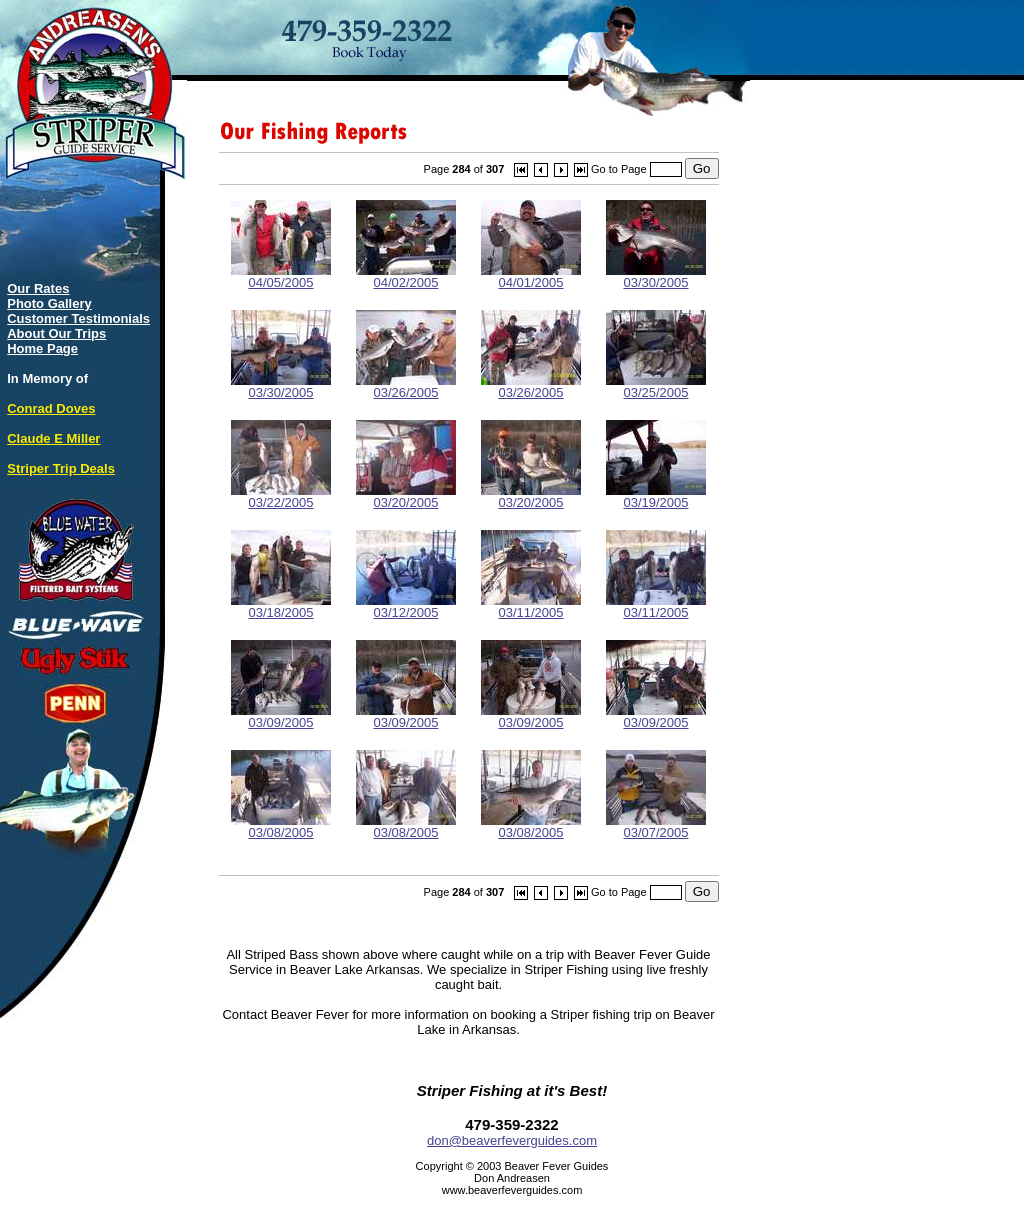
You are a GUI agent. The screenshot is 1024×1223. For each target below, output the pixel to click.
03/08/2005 (281, 826)
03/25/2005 (656, 386)
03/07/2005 (656, 826)
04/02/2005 (406, 276)
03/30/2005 (656, 276)
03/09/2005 (281, 716)
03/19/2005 (656, 496)
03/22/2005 (281, 496)
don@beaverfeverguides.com (512, 1140)
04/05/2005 (281, 276)
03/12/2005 (406, 606)
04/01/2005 (531, 276)
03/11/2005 (531, 606)
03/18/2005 (281, 606)
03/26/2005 (406, 386)
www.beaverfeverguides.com (512, 1190)
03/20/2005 (406, 496)
